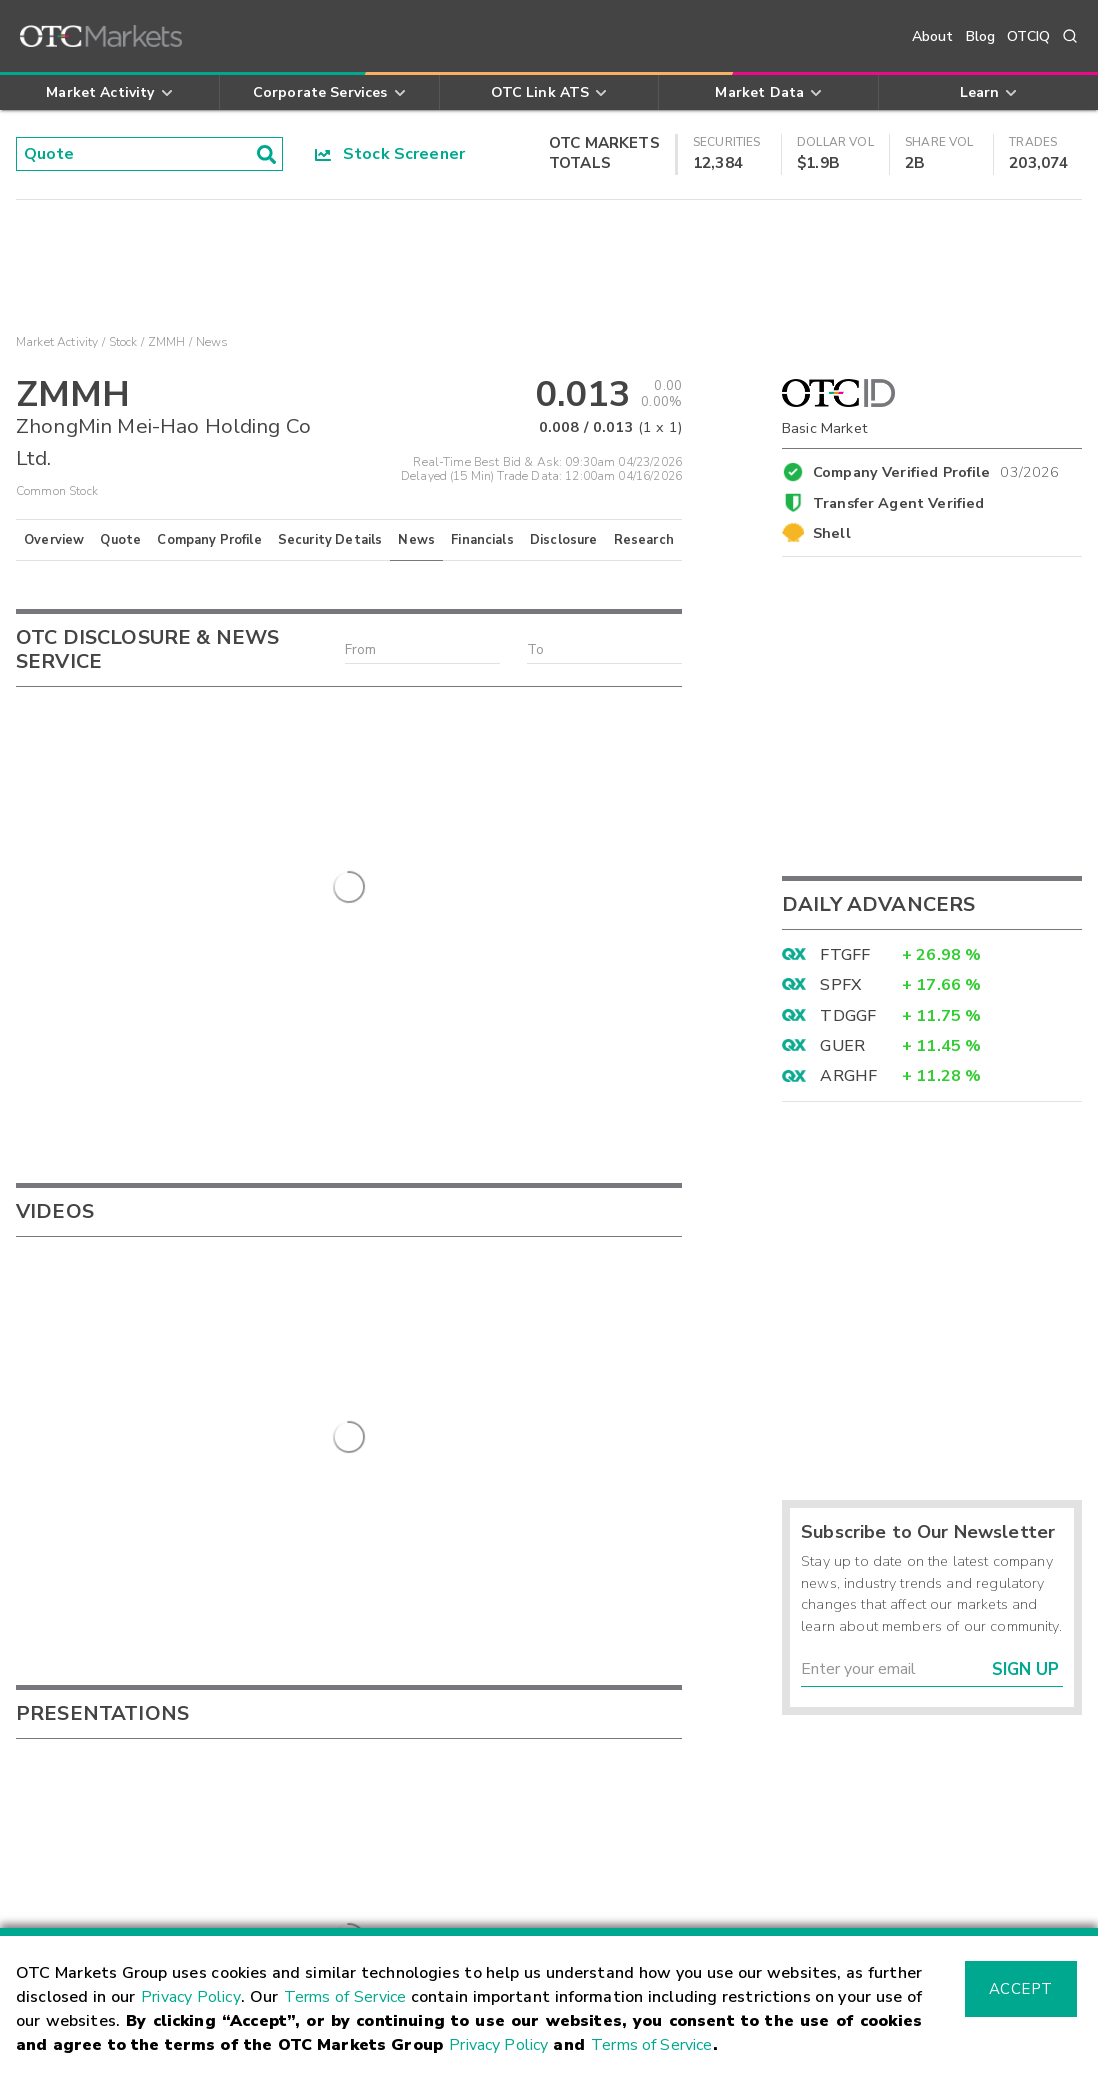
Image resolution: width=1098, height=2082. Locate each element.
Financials (482, 540)
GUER (842, 1046)
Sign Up (1025, 1669)
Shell (832, 533)
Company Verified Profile (936, 469)
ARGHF (848, 1076)
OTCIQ (1028, 36)
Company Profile (209, 540)
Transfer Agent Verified (898, 503)
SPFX (840, 985)
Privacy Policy (191, 1997)
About (933, 36)
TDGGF (848, 1016)
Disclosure (564, 540)
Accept (1021, 1989)
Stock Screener (390, 154)
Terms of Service (345, 1997)
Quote (120, 540)
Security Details (330, 540)
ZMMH (167, 342)
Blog (981, 36)
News (416, 540)
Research (644, 540)
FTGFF (845, 955)
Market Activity (57, 342)
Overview (54, 540)
